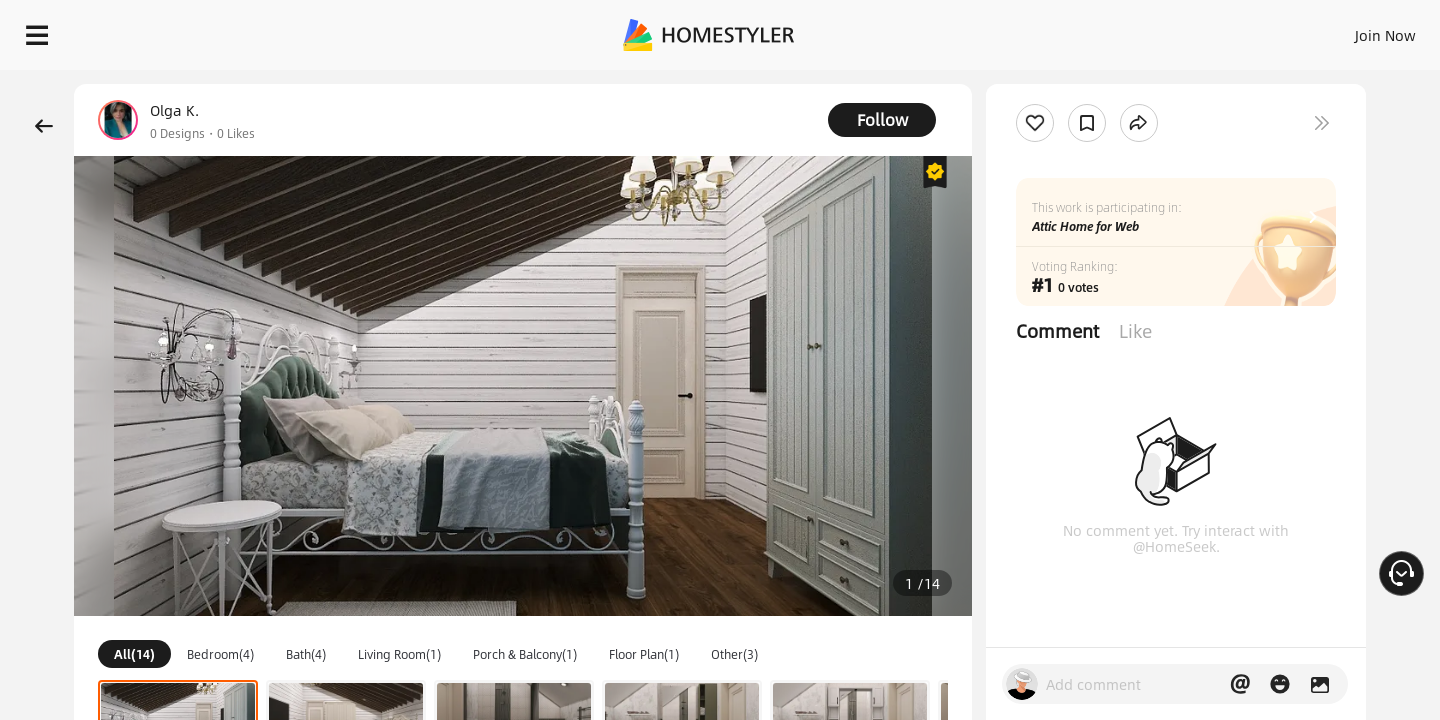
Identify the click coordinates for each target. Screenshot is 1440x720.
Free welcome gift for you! (1024, 84)
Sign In (1070, 30)
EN (1214, 30)
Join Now (1144, 30)
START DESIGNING (1340, 30)
